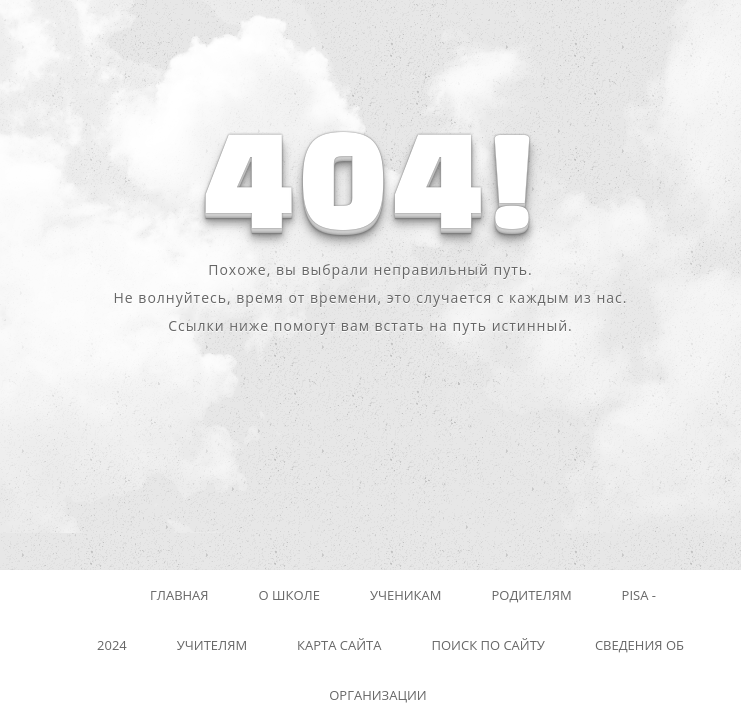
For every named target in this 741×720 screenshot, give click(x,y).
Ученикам (406, 595)
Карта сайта (339, 645)
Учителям (212, 645)
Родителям (531, 595)
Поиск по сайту (488, 645)
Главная (179, 595)
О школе (289, 595)
